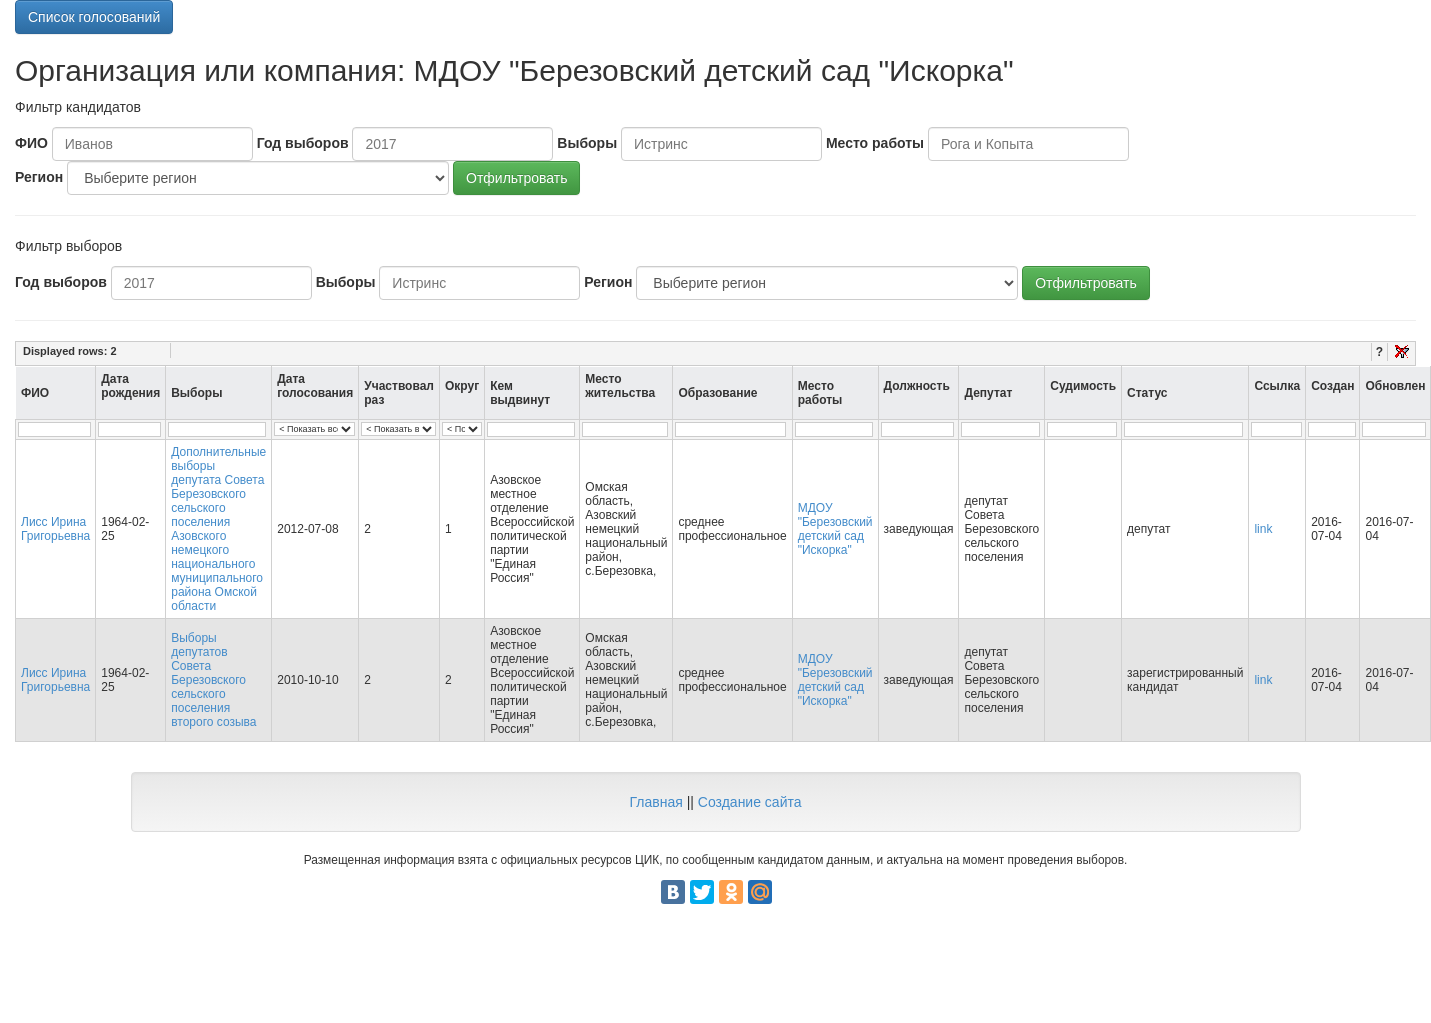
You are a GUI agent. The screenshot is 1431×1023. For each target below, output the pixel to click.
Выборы (587, 143)
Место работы (875, 143)
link (1263, 529)
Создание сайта (750, 802)
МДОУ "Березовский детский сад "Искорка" (835, 529)
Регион (39, 177)
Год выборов (303, 143)
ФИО (31, 143)
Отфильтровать (516, 178)
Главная (655, 802)
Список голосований (94, 17)
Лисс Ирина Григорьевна (55, 529)
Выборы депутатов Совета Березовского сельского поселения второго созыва (213, 680)
